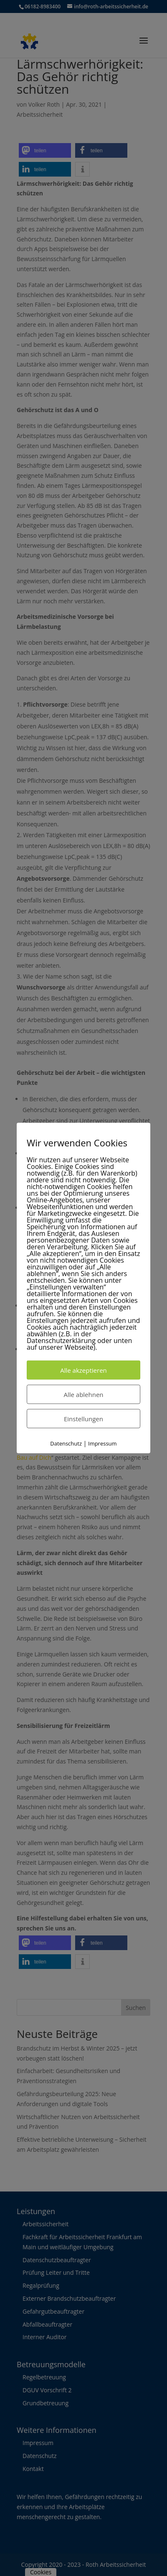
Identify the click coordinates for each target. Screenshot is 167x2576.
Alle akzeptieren (83, 1370)
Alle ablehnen (83, 1394)
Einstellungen (83, 1418)
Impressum (102, 1443)
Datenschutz (66, 1443)
